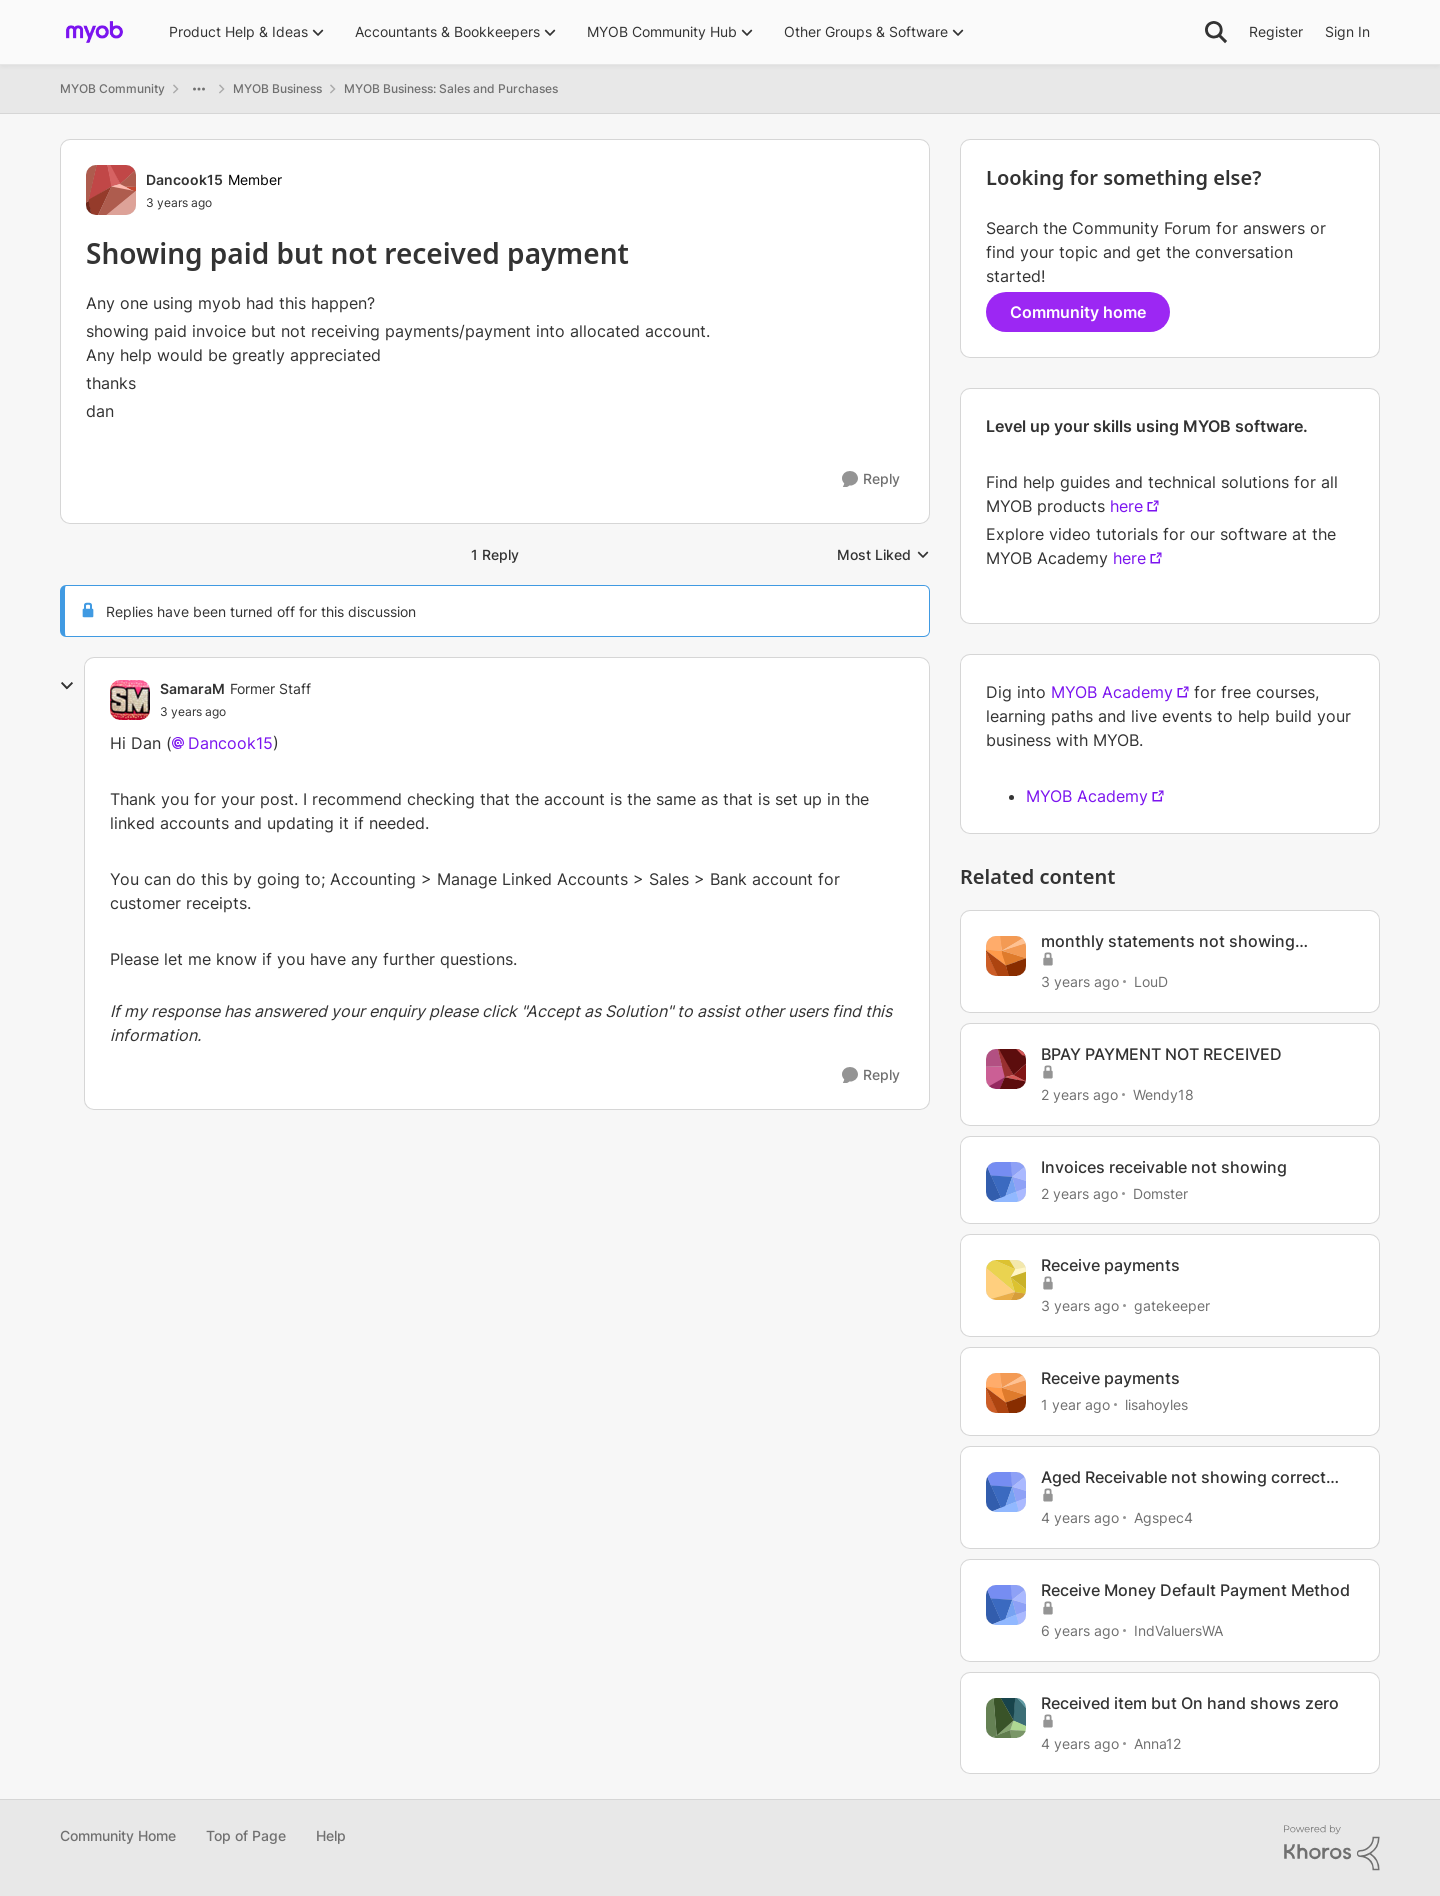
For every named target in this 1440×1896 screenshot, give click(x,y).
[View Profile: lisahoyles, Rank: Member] (1006, 1393)
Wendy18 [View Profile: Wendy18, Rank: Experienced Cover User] (1163, 1094)
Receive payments (1110, 1265)
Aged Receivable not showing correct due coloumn (1183, 1477)
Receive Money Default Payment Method (1195, 1590)
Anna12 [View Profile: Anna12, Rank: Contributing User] (1157, 1742)
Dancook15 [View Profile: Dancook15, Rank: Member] (184, 179)
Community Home (118, 1835)
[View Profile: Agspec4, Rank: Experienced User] (1006, 1492)
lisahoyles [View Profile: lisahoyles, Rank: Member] (1156, 1404)
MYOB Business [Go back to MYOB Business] (277, 88)
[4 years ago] (1080, 1517)
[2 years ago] (1079, 1094)
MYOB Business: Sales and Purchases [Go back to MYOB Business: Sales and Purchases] (451, 88)
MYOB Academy (1112, 692)
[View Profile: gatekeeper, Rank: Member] (1006, 1280)
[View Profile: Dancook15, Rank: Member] (111, 190)
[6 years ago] (1080, 1630)
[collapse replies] (67, 686)
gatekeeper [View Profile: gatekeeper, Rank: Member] (1172, 1305)
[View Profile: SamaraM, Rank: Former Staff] (130, 700)
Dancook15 (230, 743)
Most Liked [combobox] (883, 555)
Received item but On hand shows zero (1190, 1703)
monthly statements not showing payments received (1168, 941)
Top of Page (246, 1835)
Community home (1078, 312)
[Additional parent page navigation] (199, 89)
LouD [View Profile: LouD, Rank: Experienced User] (1151, 981)
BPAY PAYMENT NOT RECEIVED (1161, 1054)
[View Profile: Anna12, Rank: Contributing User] (1006, 1718)
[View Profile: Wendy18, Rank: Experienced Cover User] (1006, 1069)
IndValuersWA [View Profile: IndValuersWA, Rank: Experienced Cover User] (1178, 1630)
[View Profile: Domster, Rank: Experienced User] (1006, 1182)
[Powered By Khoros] (1332, 1848)
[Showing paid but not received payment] (193, 712)
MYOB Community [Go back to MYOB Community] (112, 88)
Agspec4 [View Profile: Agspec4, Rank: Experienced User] (1163, 1517)
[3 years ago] (1080, 981)
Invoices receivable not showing (1164, 1167)
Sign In (1347, 31)
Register (1276, 31)
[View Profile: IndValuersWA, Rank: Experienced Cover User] (1006, 1605)
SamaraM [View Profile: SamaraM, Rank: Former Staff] (192, 688)
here (1126, 506)
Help (331, 1835)
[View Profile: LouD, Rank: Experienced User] (1006, 956)
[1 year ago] (1075, 1404)
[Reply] (871, 479)
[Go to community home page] (94, 32)
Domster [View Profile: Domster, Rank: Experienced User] (1160, 1192)
